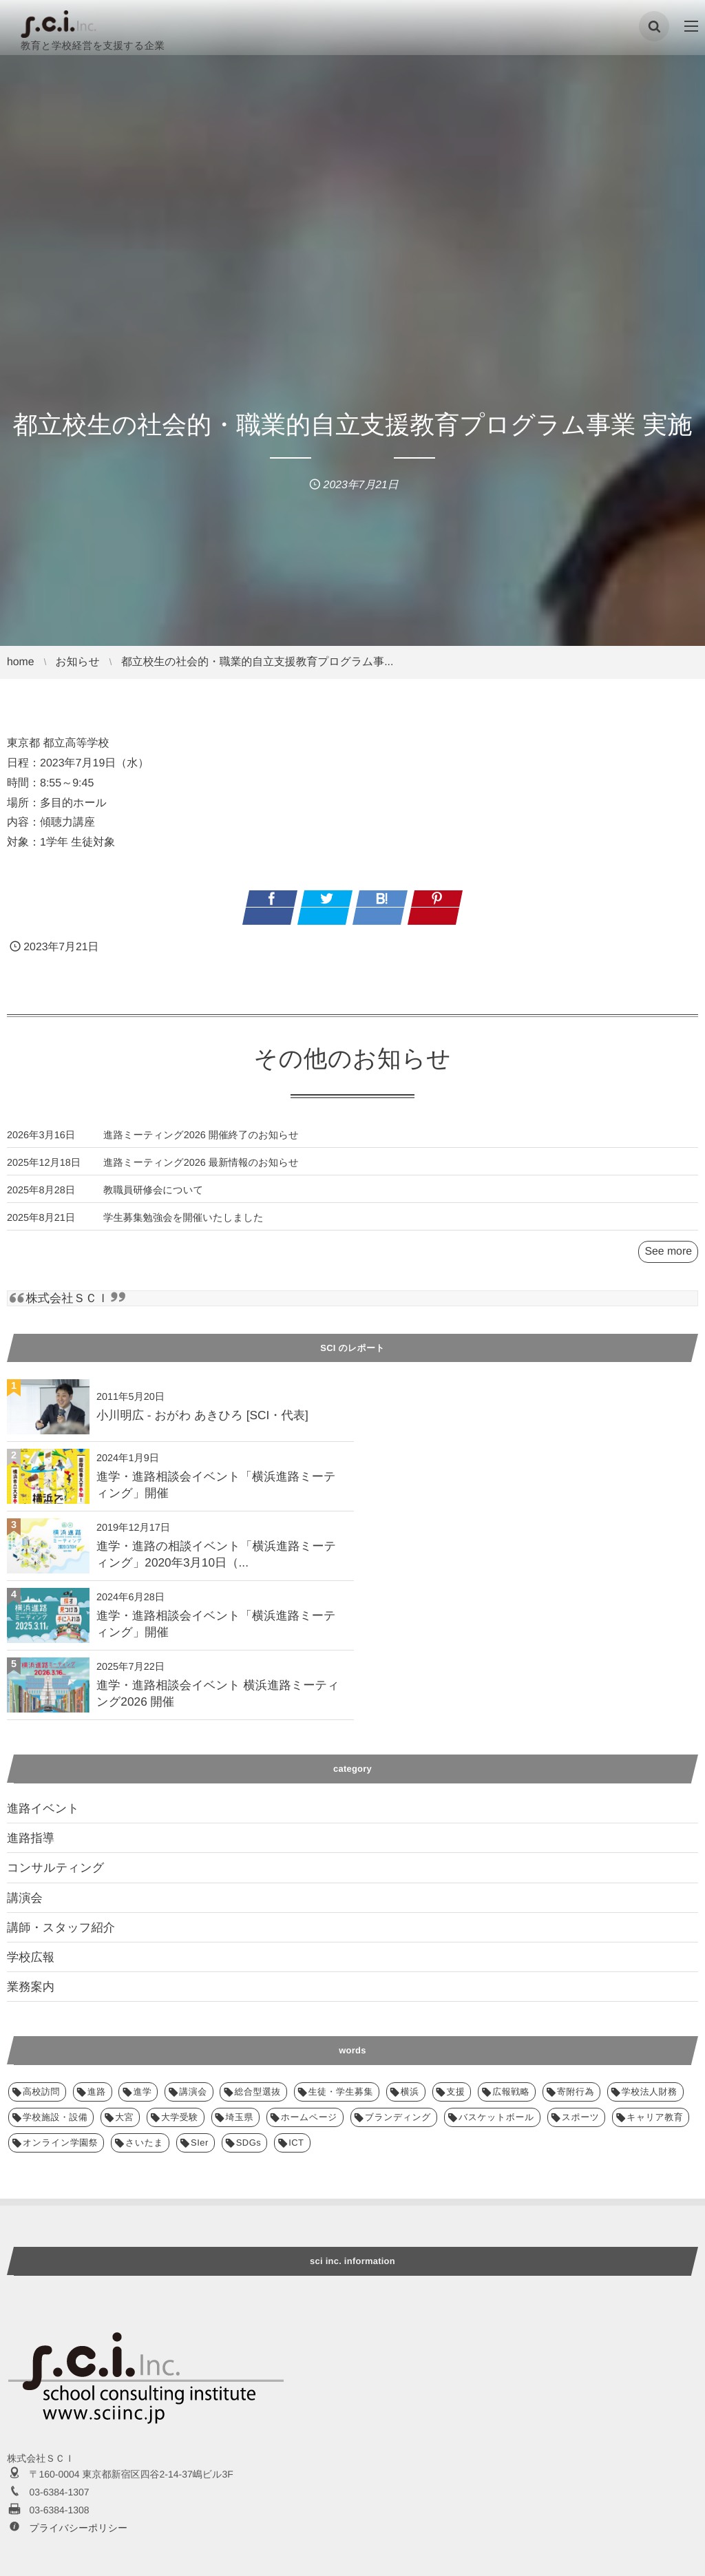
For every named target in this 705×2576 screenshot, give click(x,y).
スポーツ (581, 1978)
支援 (456, 1952)
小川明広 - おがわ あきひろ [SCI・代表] (202, 1415)
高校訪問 (41, 1952)
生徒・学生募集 (340, 1952)
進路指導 (30, 1699)
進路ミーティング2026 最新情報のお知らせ (201, 1173)
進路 (96, 1952)
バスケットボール (496, 1978)
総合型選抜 (257, 1952)
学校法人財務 (649, 1952)
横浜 (410, 1952)
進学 (142, 1952)
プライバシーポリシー (78, 2388)
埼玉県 (239, 1978)
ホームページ (309, 1978)
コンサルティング (55, 1728)
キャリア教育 (655, 1978)
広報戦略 (510, 1952)
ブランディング (398, 1978)
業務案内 (30, 1847)
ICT (296, 2003)
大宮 (124, 1978)
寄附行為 (575, 1952)
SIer (200, 2003)
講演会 (25, 1759)
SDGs (249, 2003)
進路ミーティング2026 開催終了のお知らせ (201, 1145)
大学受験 (179, 1978)
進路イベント (43, 1669)
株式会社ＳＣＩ (67, 1299)
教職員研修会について (153, 1200)
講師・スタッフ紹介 (61, 1788)
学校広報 (30, 1818)
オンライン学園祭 (60, 2003)
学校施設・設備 (55, 1978)
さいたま (144, 2003)
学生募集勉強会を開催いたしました (183, 1228)
